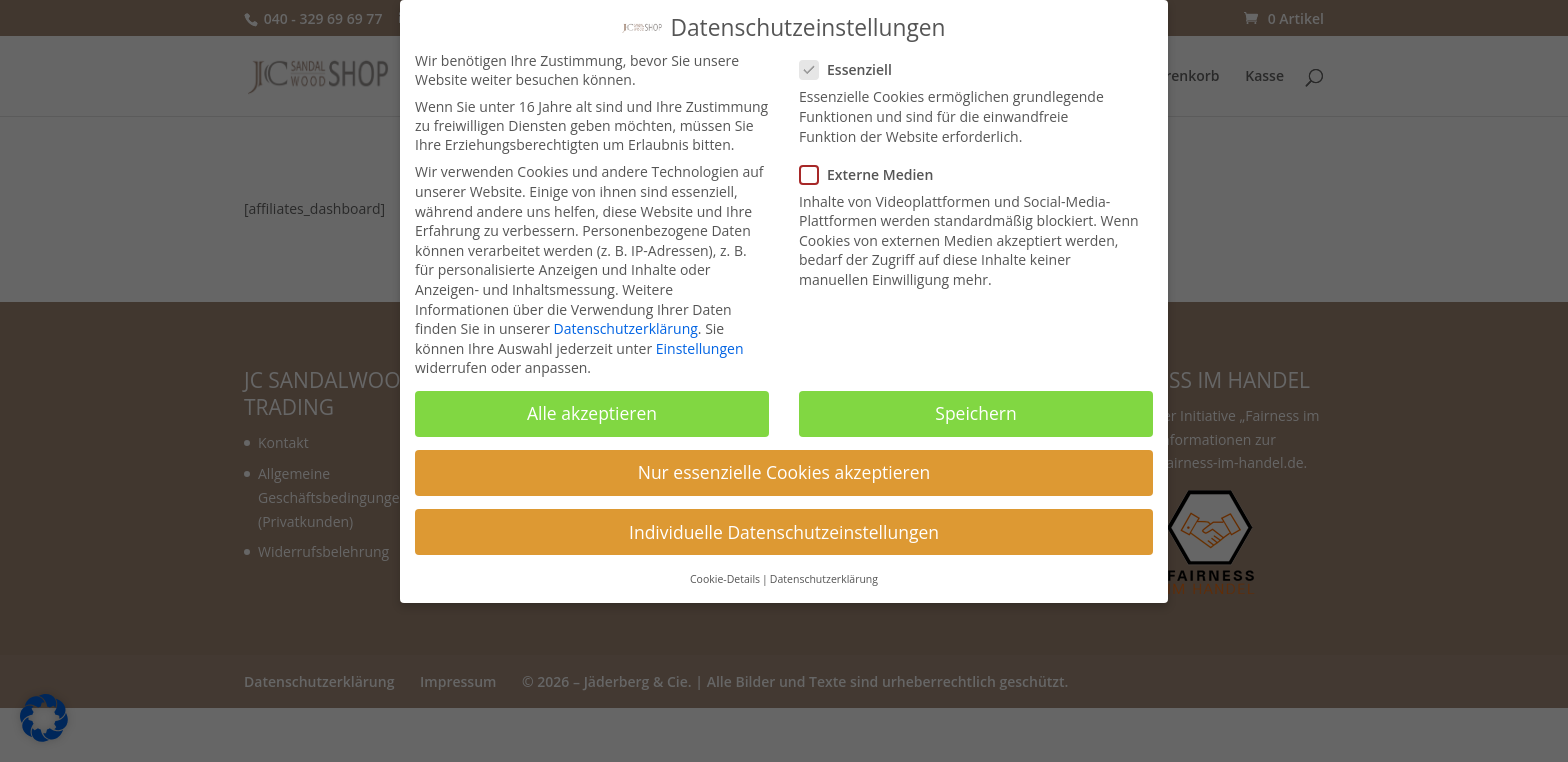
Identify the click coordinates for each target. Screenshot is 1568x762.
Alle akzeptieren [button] (592, 403)
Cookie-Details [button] (725, 569)
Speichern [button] (975, 403)
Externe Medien (874, 164)
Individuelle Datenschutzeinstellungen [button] (784, 522)
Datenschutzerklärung (626, 318)
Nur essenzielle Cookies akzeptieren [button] (784, 462)
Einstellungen (700, 338)
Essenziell (854, 59)
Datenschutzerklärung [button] (824, 569)
